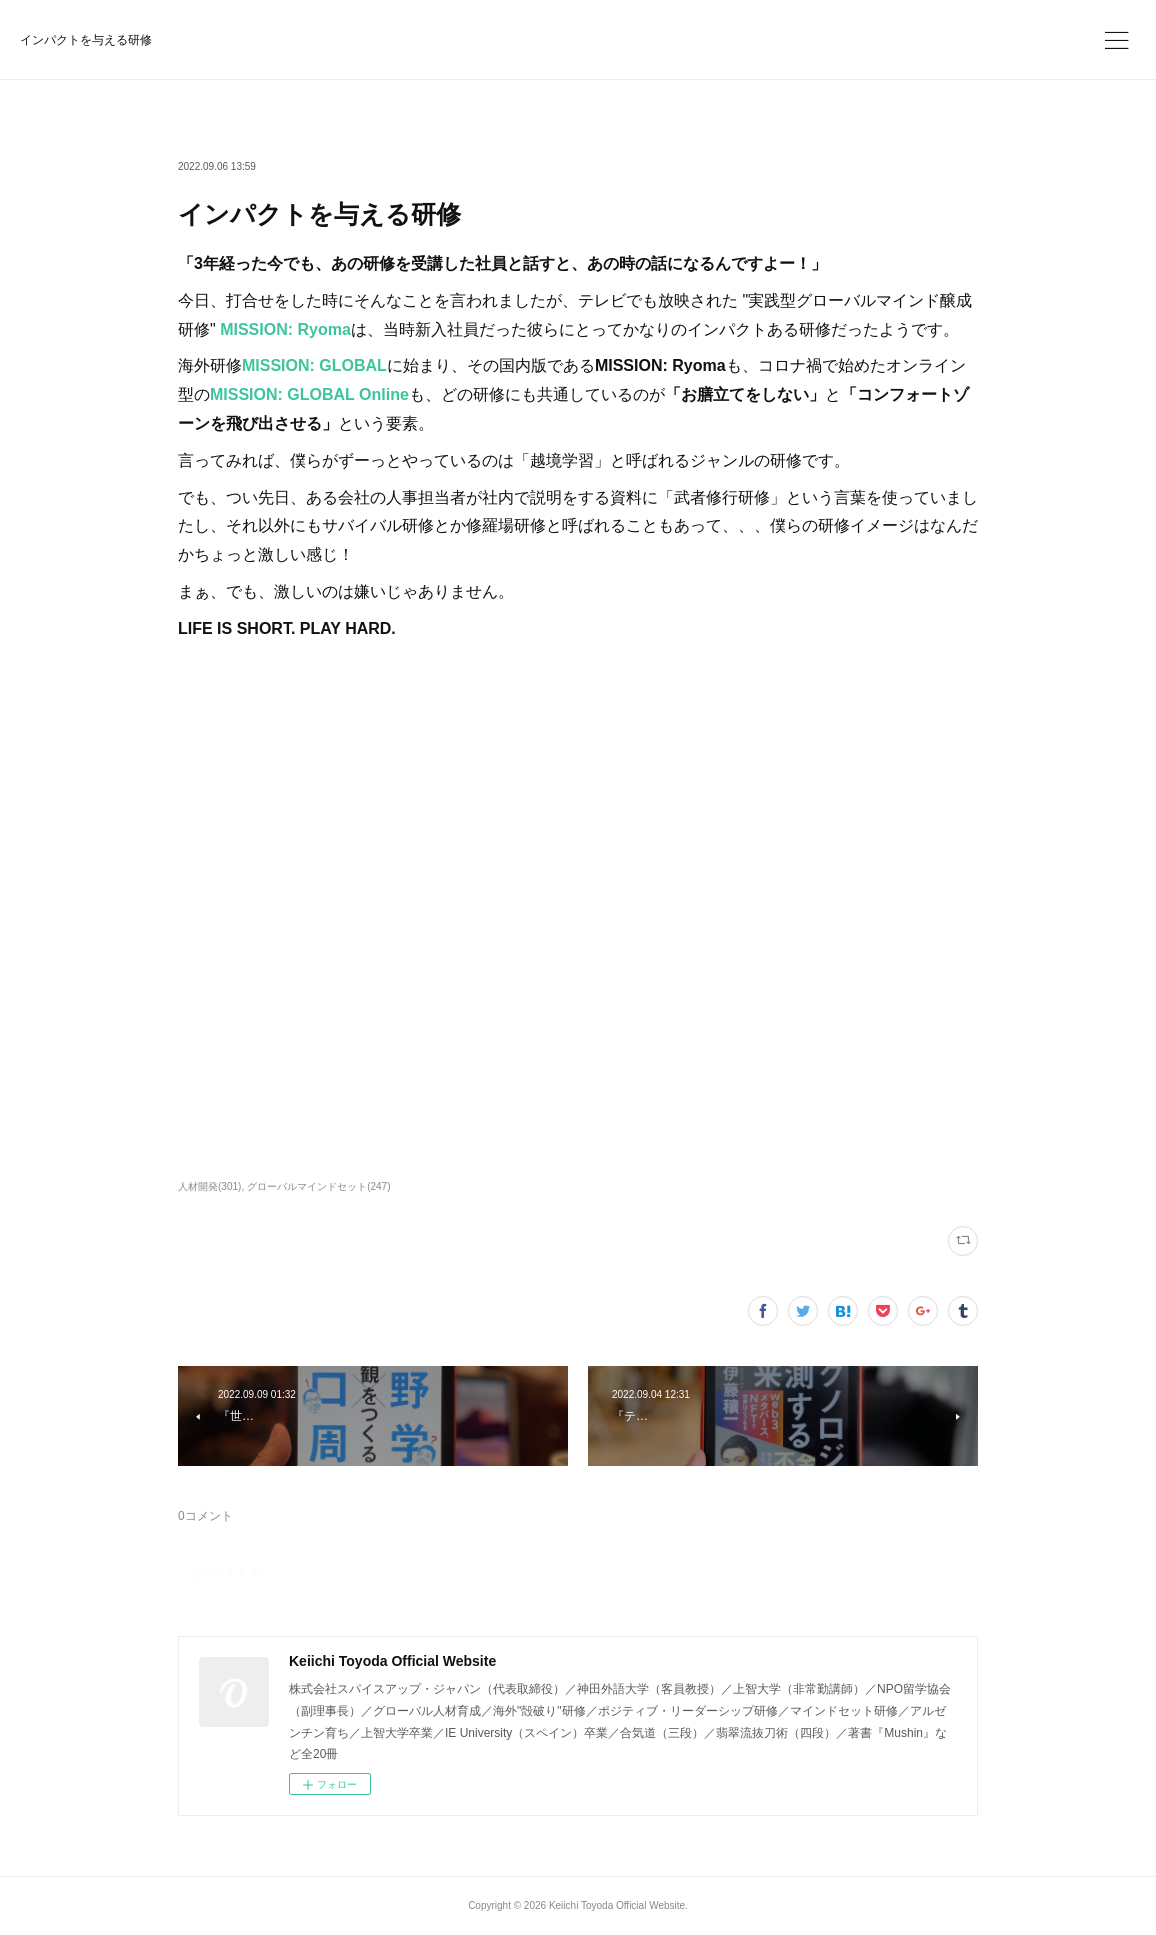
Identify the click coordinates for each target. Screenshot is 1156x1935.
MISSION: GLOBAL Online (309, 394)
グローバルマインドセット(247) (318, 1186)
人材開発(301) (209, 1186)
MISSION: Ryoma (285, 329)
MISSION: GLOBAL (314, 365)
